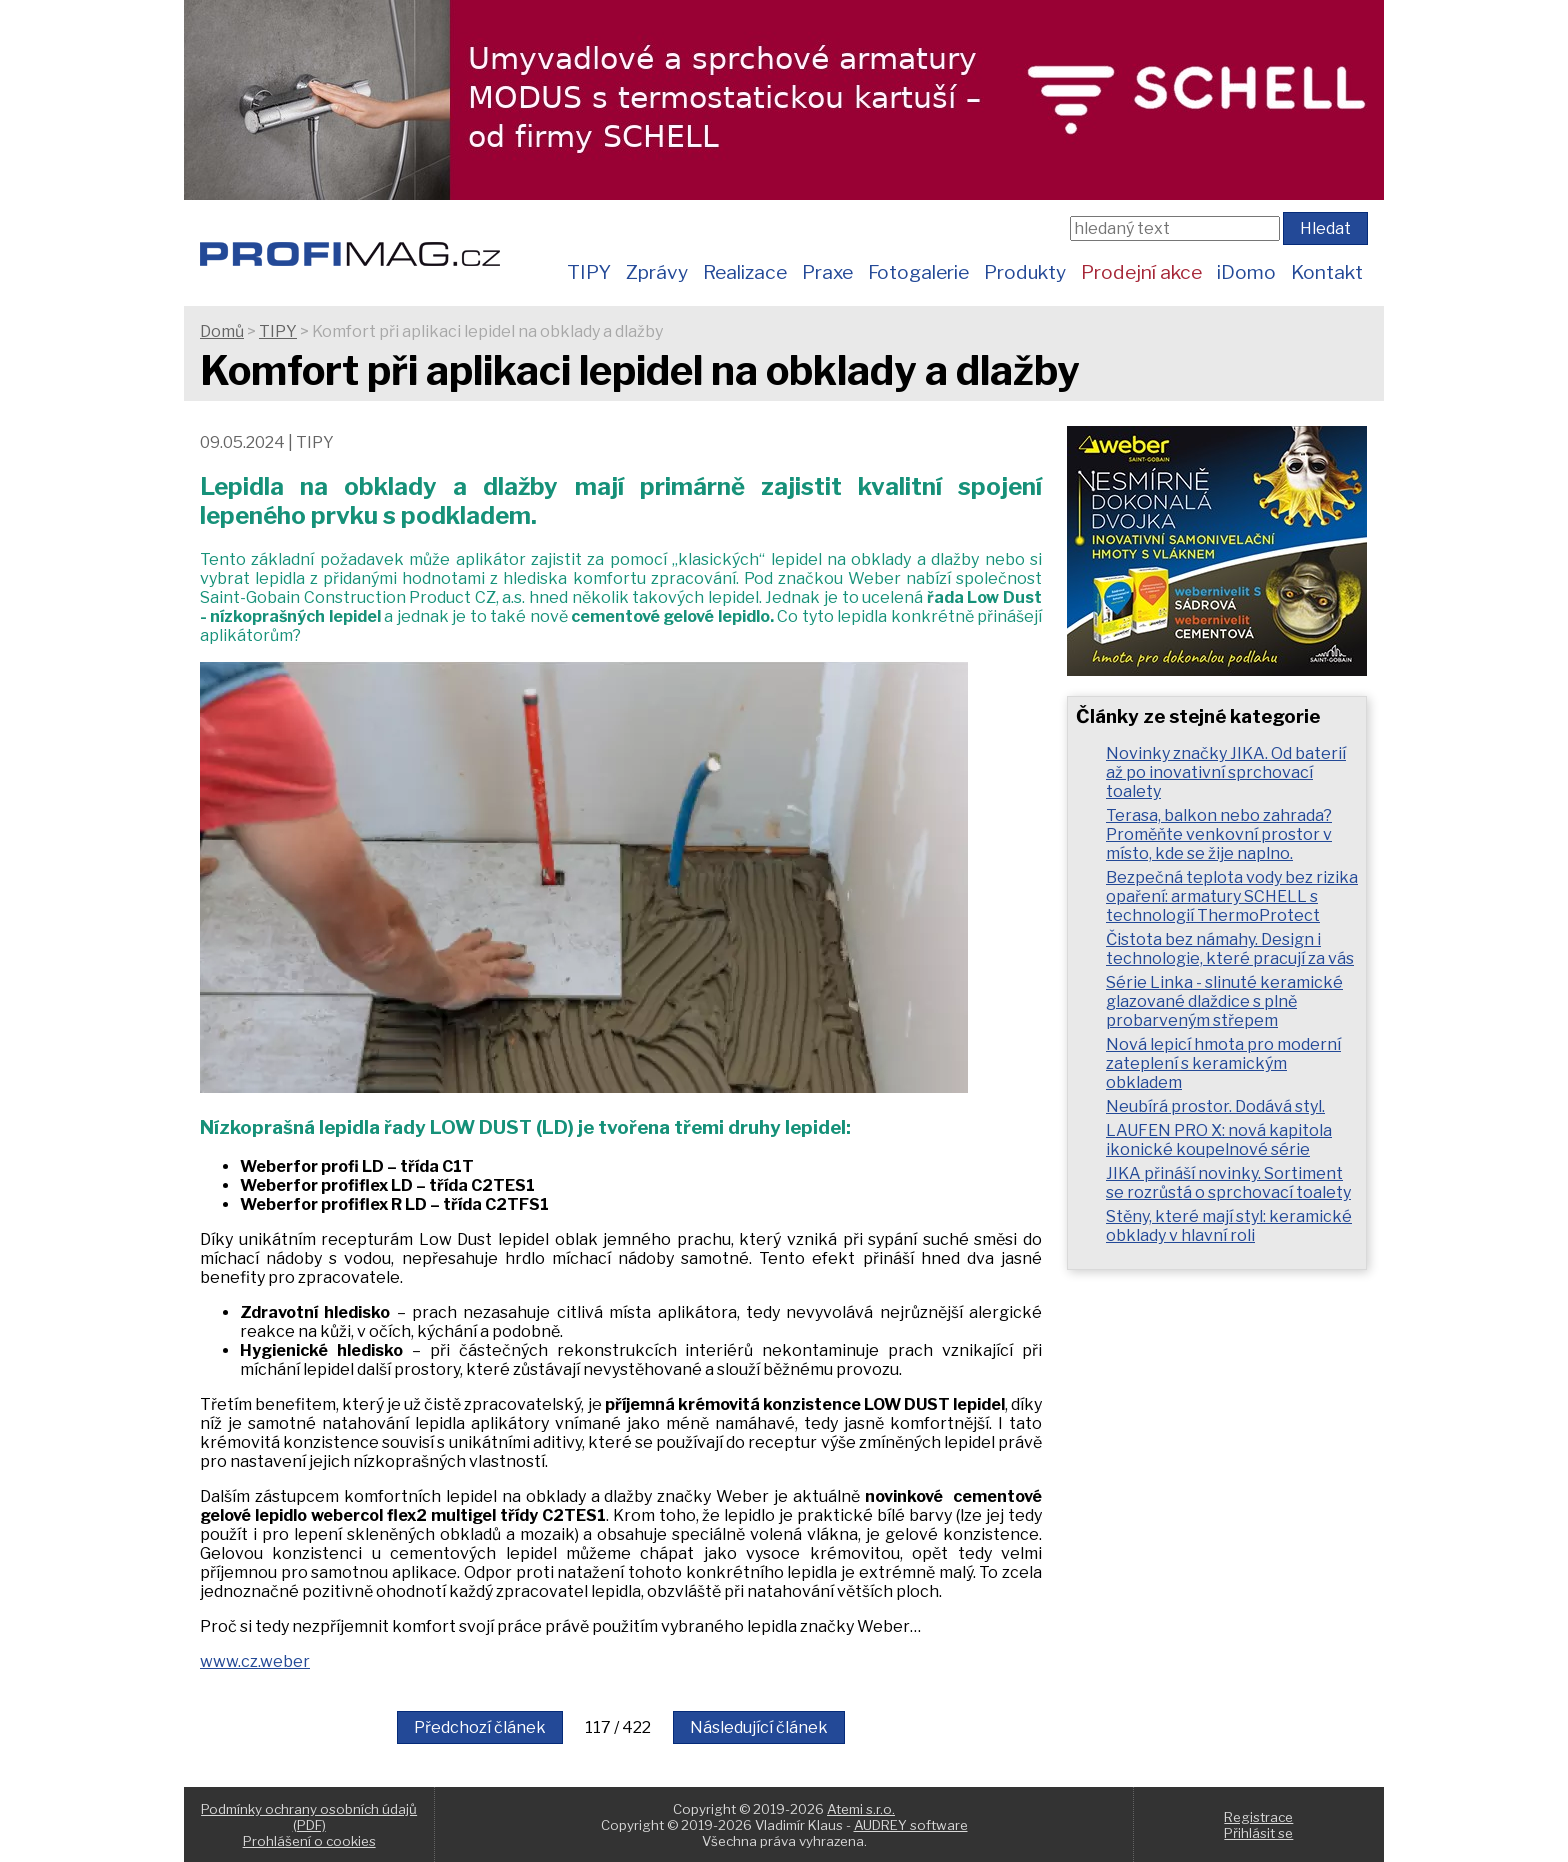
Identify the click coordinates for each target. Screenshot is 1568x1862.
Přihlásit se (1258, 1833)
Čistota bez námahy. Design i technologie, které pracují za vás (1230, 949)
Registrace (1258, 1817)
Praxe (827, 272)
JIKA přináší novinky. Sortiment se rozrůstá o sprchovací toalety (1228, 1183)
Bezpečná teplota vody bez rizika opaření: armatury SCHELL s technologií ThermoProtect (1232, 896)
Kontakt (1327, 272)
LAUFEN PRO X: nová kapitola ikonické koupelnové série (1219, 1140)
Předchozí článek (480, 1727)
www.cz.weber (255, 1661)
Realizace (745, 272)
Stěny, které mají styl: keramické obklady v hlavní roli (1229, 1226)
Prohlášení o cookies (309, 1841)
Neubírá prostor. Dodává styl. (1215, 1106)
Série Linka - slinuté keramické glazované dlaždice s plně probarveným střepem (1224, 1001)
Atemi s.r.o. (861, 1809)
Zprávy (657, 272)
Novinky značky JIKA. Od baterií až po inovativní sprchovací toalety (1226, 772)
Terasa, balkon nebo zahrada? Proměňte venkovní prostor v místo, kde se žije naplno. (1219, 834)
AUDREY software (911, 1825)
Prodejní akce (1141, 272)
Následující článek (759, 1727)
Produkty (1025, 272)
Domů (222, 331)
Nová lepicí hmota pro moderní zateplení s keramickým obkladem (1223, 1063)
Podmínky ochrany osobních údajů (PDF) (309, 1817)
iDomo (1246, 272)
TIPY (589, 272)
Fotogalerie (918, 272)
